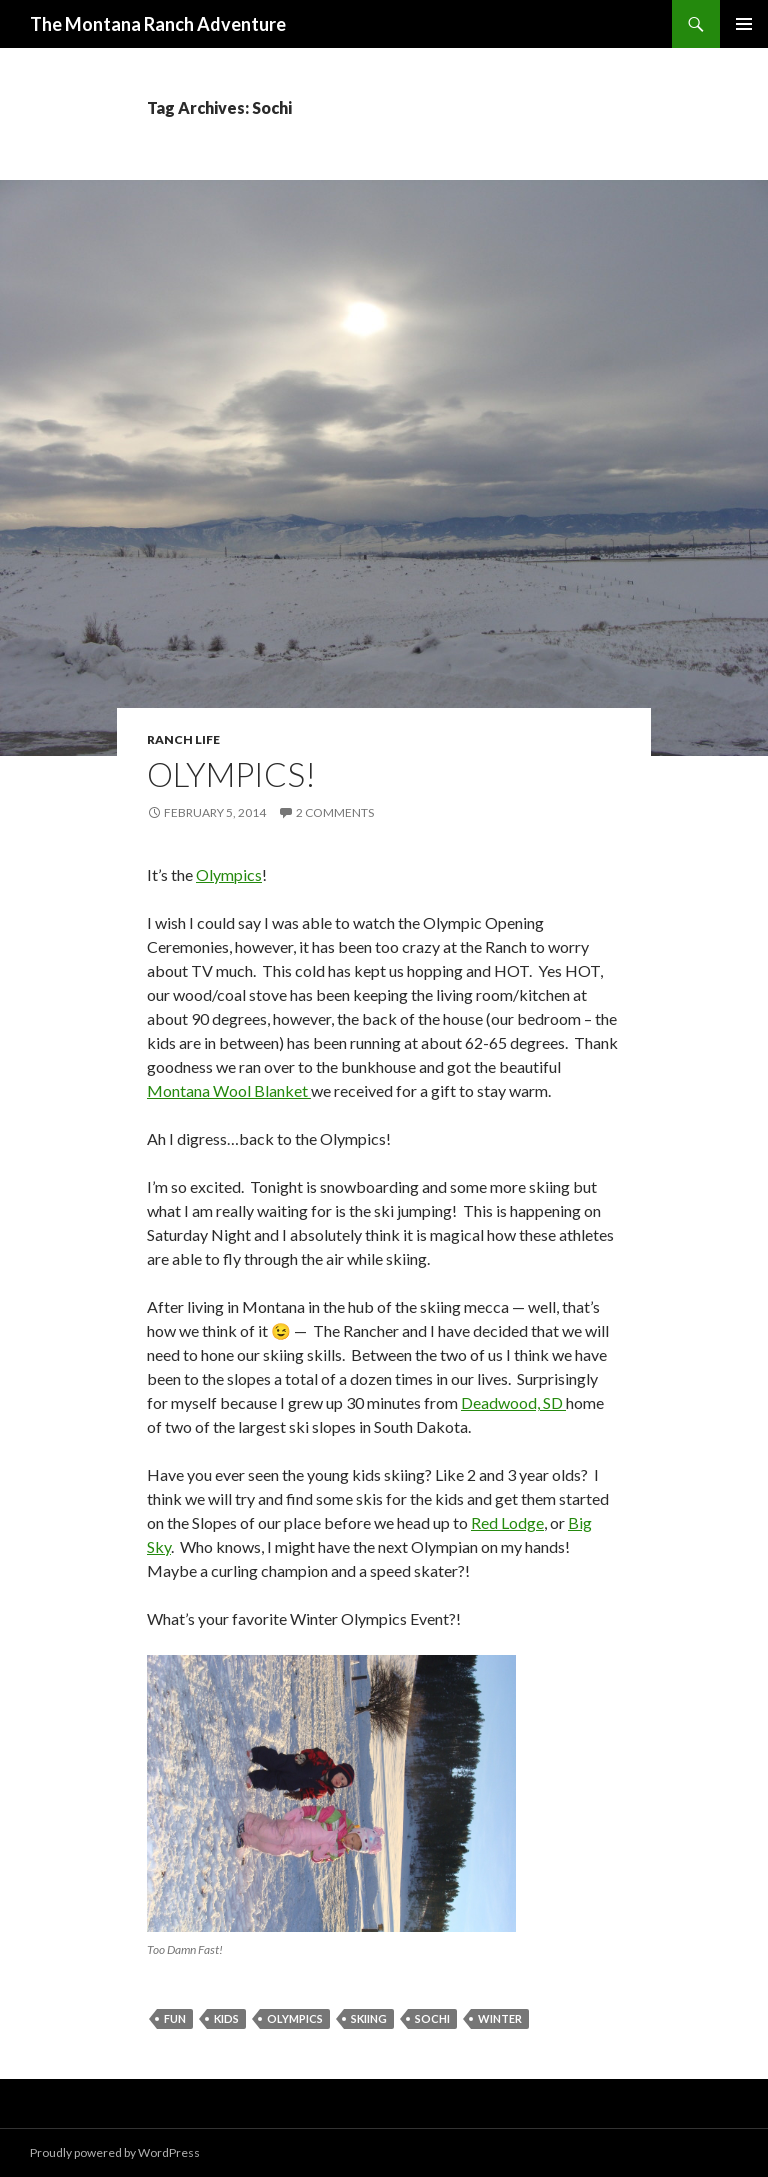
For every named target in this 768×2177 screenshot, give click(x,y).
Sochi (432, 2018)
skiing (369, 2018)
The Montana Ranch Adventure (158, 24)
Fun (175, 2018)
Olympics (229, 874)
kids (226, 2018)
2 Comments (335, 812)
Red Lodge (507, 1522)
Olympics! (231, 774)
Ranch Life (183, 739)
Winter (500, 2018)
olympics (295, 2018)
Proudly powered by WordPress (115, 2152)
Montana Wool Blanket (229, 1090)
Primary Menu (744, 24)
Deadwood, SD (513, 1402)
